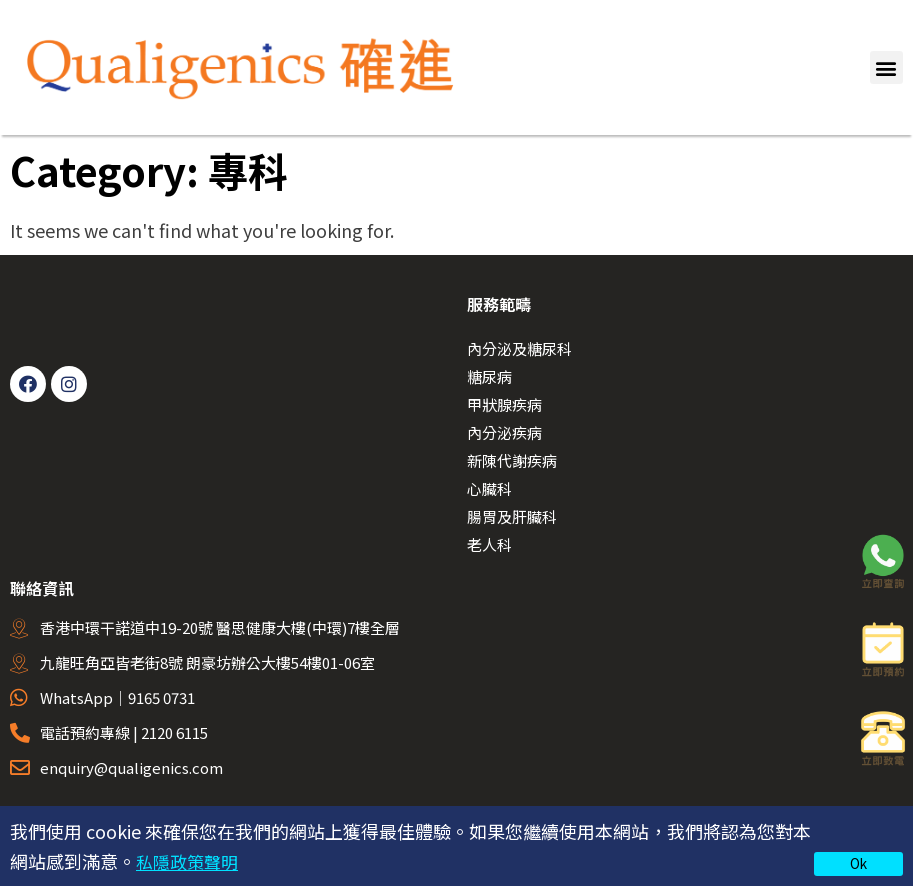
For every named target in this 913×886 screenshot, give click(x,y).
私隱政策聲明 (190, 861)
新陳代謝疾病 (512, 460)
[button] (886, 67)
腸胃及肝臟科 (512, 516)
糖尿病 (489, 376)
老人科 (489, 544)
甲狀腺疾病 (504, 404)
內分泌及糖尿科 (519, 348)
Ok (858, 863)
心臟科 (489, 488)
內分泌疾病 (504, 432)
